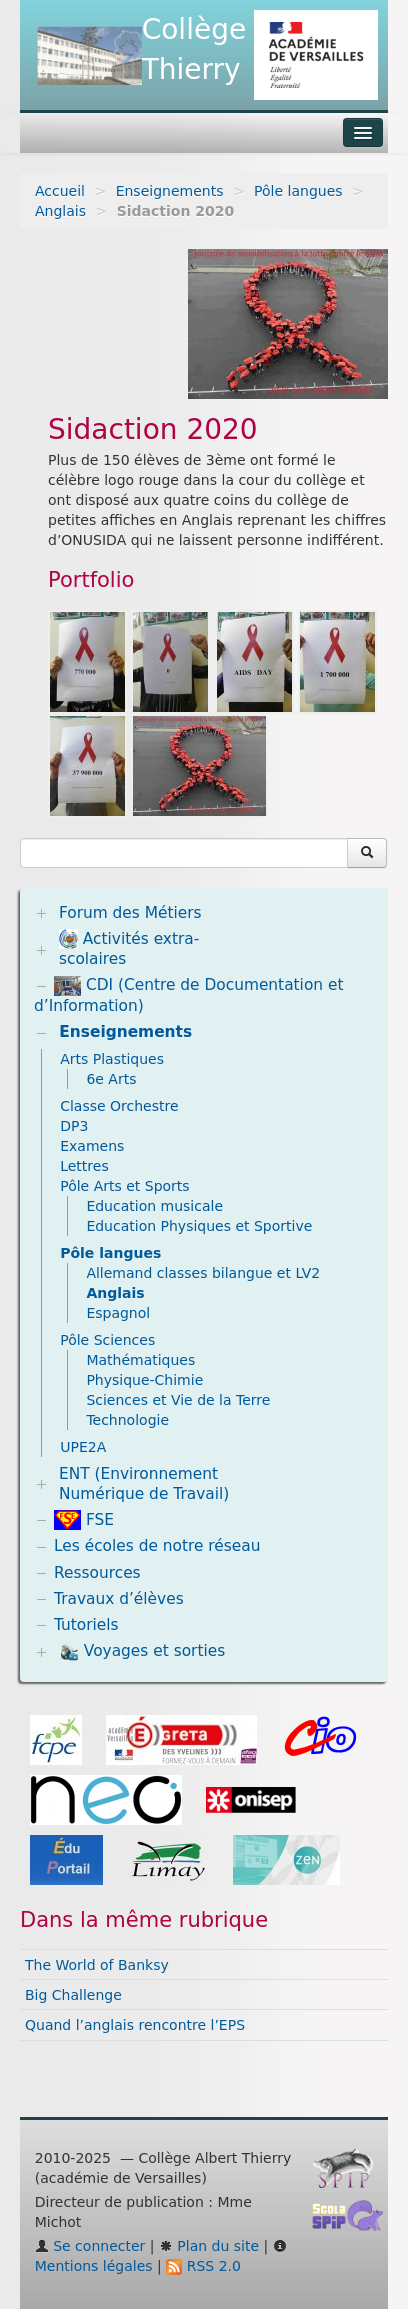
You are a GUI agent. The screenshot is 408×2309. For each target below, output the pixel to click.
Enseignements (170, 191)
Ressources (97, 1573)
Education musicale (154, 1206)
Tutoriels (86, 1625)
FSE (84, 1520)
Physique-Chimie (144, 1380)
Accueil (60, 191)
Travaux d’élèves (119, 1599)
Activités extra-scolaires (129, 948)
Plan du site (209, 2246)
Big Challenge (73, 1995)
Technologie (127, 1420)
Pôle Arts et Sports (124, 1186)
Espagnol (118, 1313)
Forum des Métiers (130, 913)
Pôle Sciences (107, 1340)
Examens (92, 1146)
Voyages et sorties (142, 1652)
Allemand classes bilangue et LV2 (203, 1273)
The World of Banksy (97, 1965)
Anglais (60, 211)
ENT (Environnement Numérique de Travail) (144, 1484)
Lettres (84, 1166)
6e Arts (111, 1079)
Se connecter (90, 2246)
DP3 (74, 1126)
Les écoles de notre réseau (157, 1546)
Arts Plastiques (112, 1059)
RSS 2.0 (203, 2266)
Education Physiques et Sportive (199, 1226)
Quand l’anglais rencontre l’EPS (135, 2025)
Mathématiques (140, 1360)
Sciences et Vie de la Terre (178, 1400)
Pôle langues (298, 191)
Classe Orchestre (119, 1106)
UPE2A (83, 1447)
